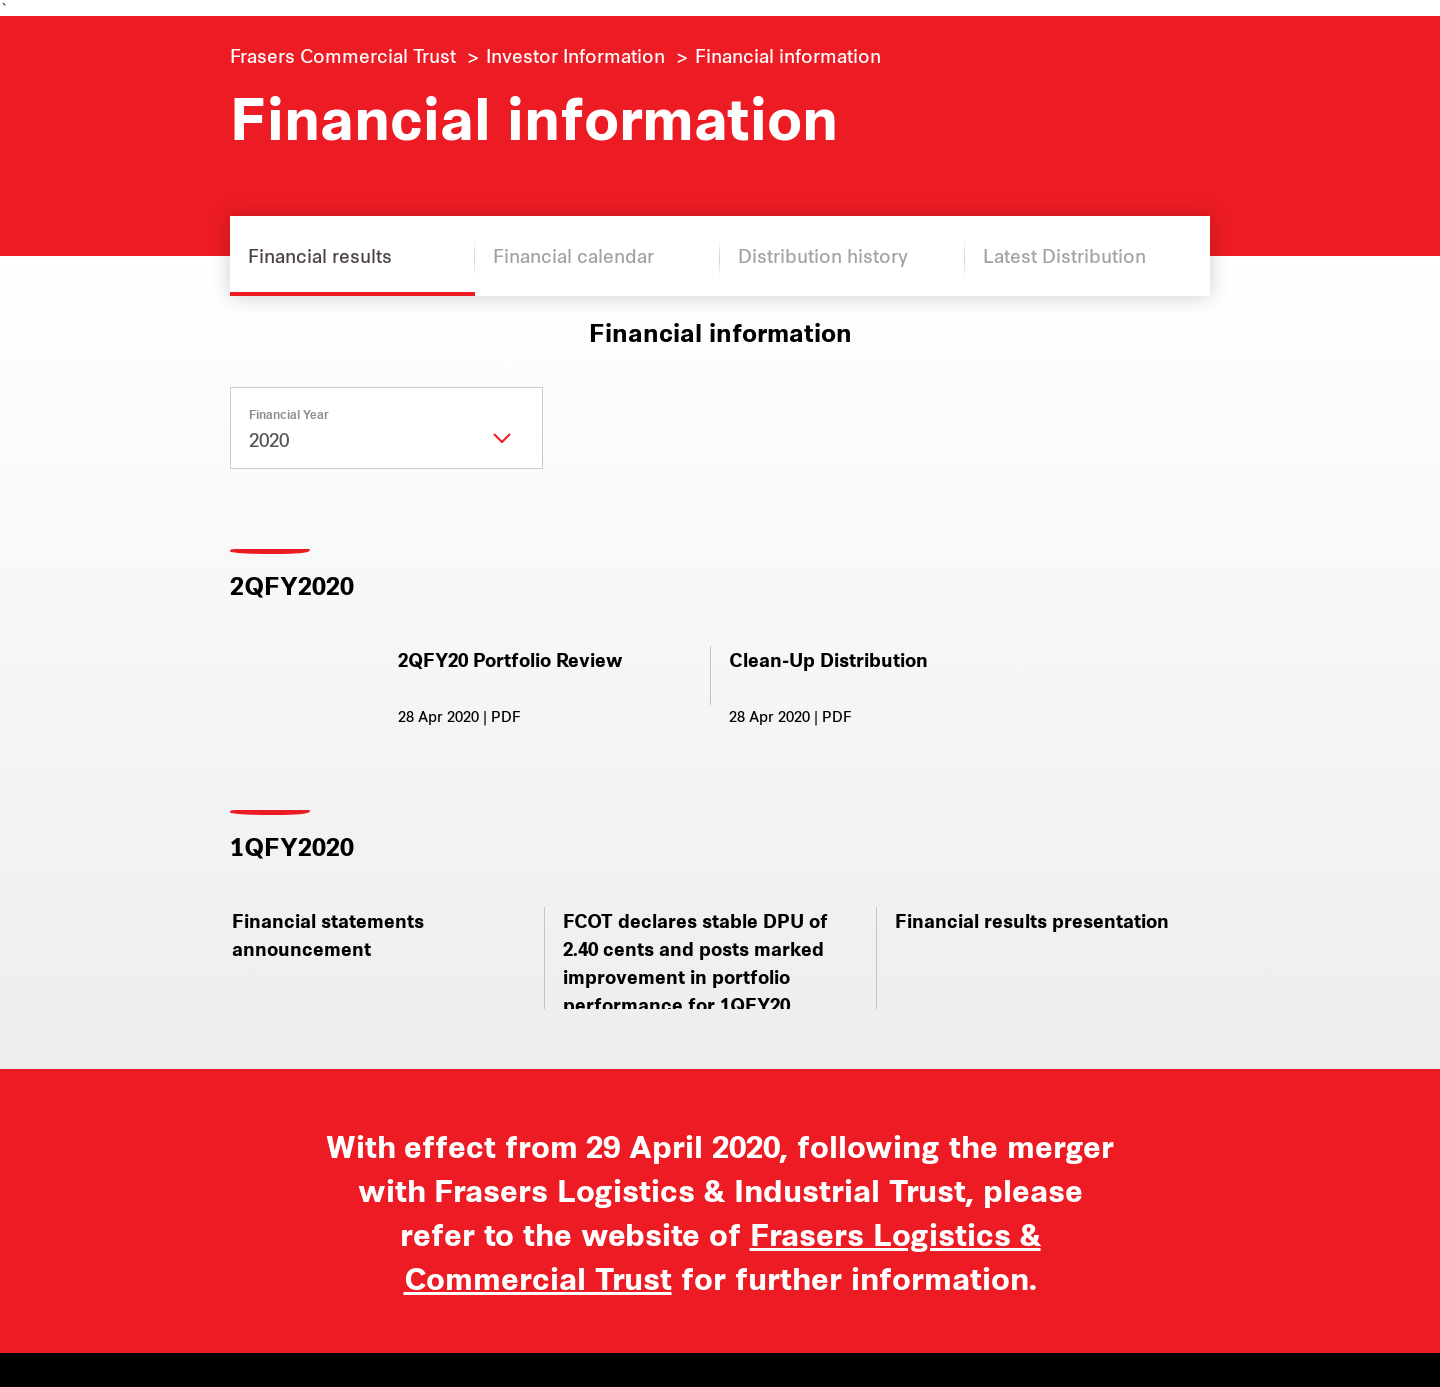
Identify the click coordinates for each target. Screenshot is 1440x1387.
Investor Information (575, 55)
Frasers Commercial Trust (343, 55)
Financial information (788, 55)
